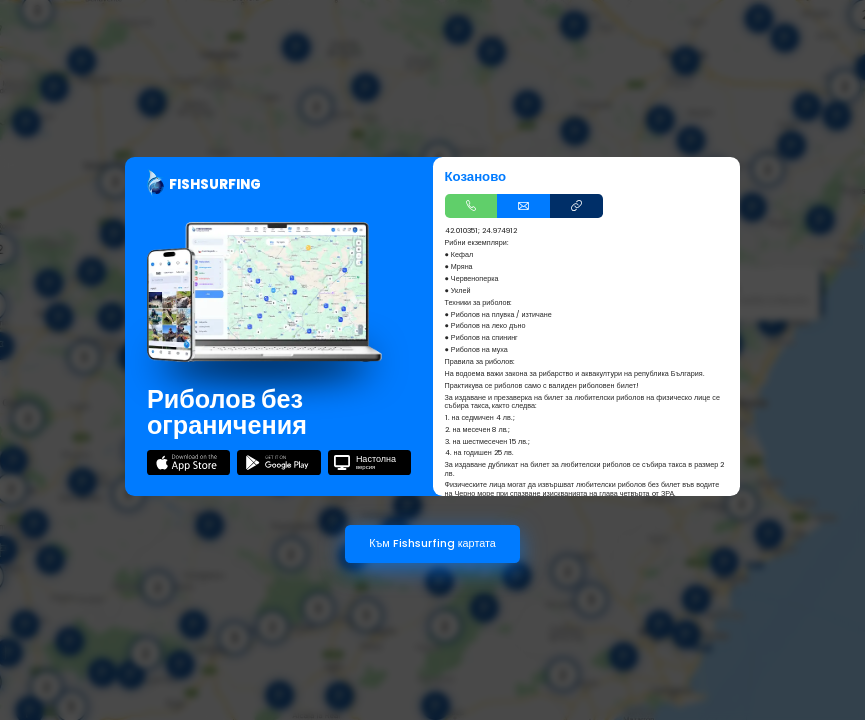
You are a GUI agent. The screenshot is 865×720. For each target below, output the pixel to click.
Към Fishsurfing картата (432, 543)
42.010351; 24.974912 (481, 230)
